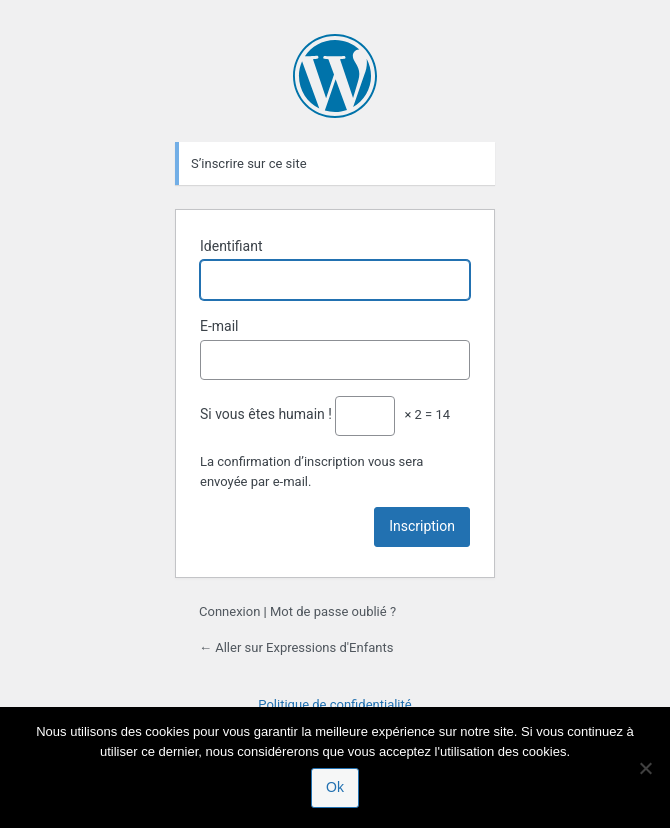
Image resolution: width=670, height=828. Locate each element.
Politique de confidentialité (334, 704)
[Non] (645, 768)
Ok (335, 787)
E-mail (219, 326)
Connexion (229, 611)
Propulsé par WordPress (335, 76)
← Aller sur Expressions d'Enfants (296, 647)
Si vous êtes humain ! (266, 414)
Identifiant (231, 246)
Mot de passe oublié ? (333, 611)
